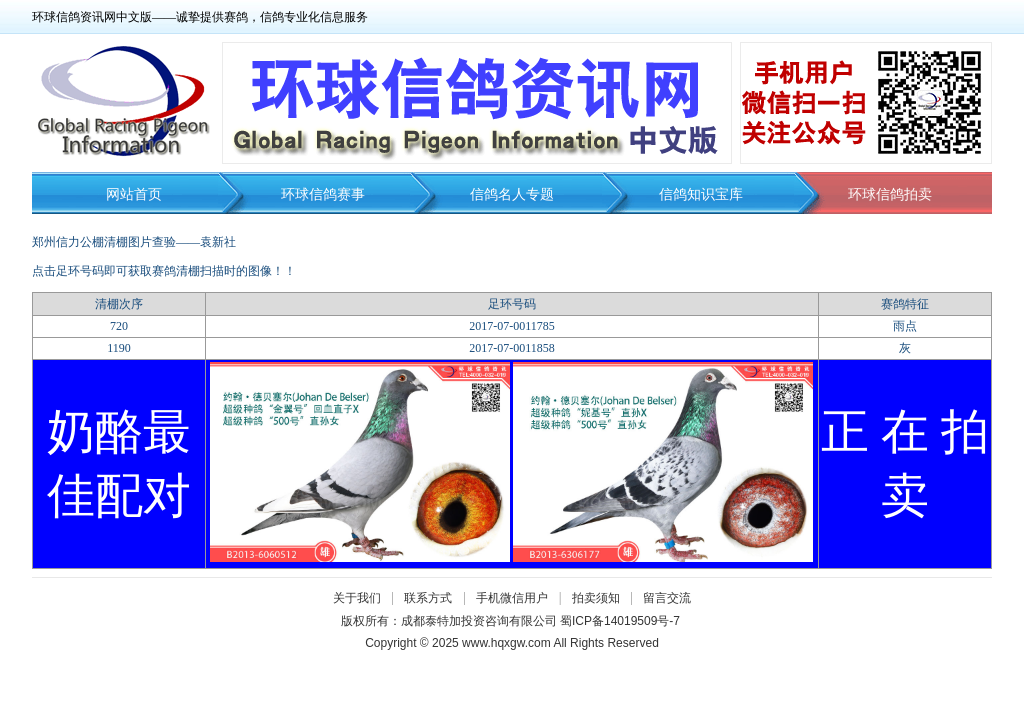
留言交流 (667, 598)
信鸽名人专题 (512, 194)
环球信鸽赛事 (323, 194)
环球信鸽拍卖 (890, 194)
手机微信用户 (512, 598)
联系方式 (428, 598)
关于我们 (357, 598)
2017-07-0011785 (512, 326)
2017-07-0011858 (512, 348)
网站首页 (134, 194)
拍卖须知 (601, 598)
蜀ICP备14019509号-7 (620, 621)
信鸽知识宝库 (701, 194)
